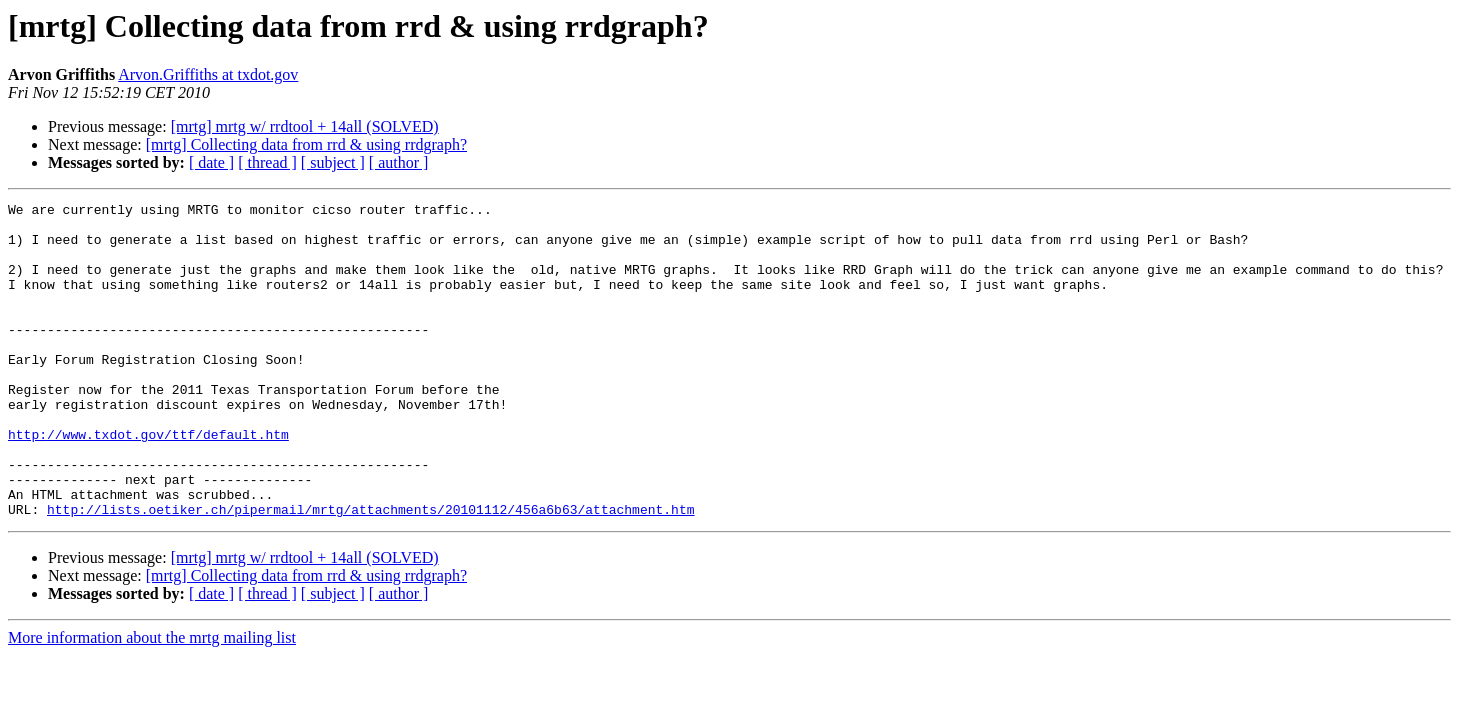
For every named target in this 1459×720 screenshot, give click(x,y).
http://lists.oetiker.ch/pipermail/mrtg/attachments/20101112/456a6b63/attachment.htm (370, 572)
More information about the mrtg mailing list (152, 700)
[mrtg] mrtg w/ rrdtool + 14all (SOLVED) (305, 126)
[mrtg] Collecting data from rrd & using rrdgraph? (306, 144)
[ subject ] (333, 162)
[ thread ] (267, 162)
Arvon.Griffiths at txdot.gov (208, 74)
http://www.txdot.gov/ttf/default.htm (148, 482)
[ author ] (399, 162)
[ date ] (211, 162)
